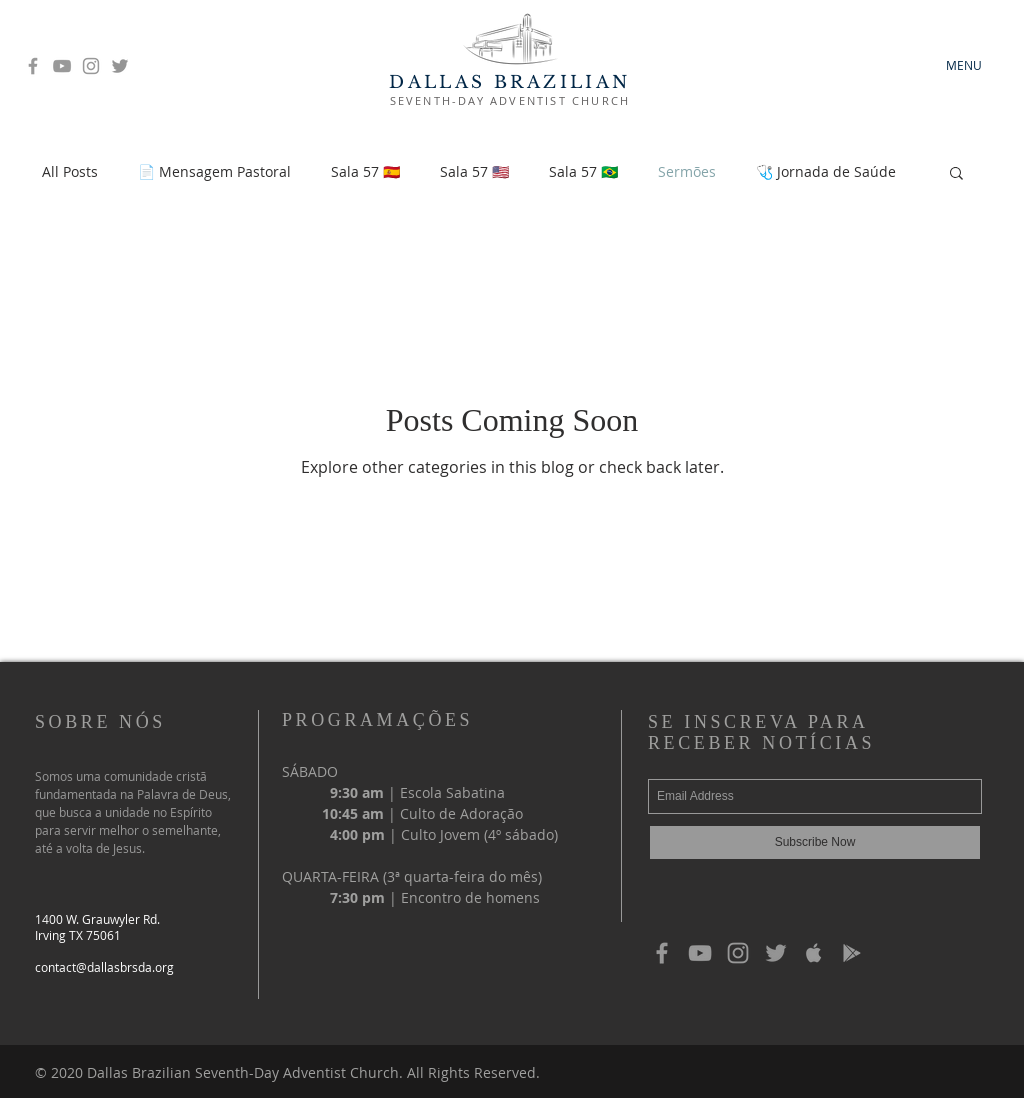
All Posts (70, 171)
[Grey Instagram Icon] (91, 66)
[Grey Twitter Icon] (120, 66)
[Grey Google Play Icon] (852, 953)
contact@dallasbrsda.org (104, 967)
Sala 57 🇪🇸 (365, 171)
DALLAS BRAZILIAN (509, 82)
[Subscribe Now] (815, 842)
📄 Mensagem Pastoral (214, 171)
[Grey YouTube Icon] (62, 66)
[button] (956, 174)
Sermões (687, 171)
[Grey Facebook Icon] (33, 66)
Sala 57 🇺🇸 (474, 171)
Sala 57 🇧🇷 (583, 171)
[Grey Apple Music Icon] (814, 953)
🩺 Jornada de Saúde (826, 171)
